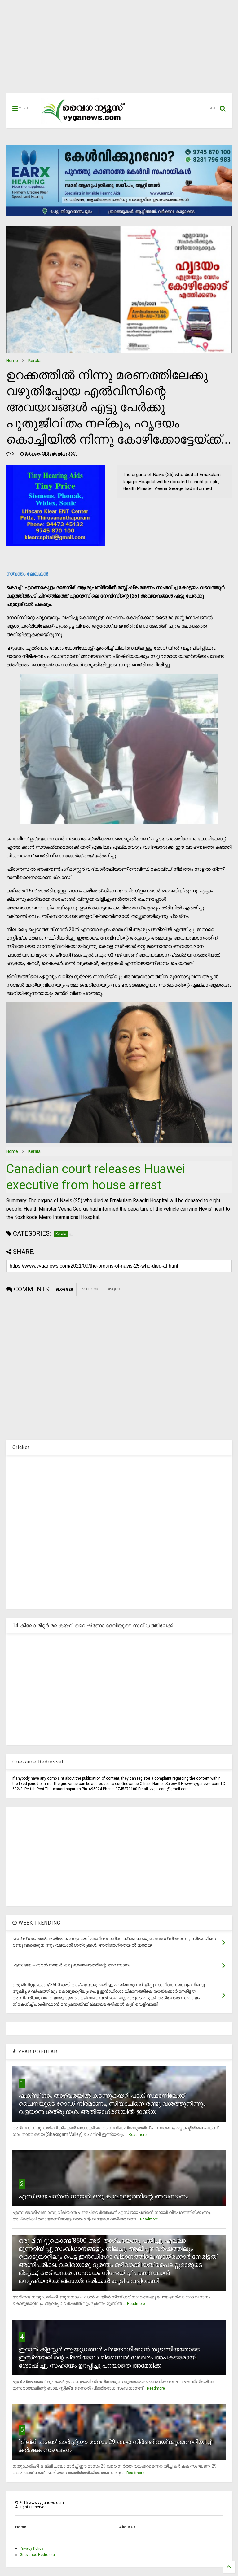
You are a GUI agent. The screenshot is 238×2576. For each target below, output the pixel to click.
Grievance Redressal (38, 2554)
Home (12, 360)
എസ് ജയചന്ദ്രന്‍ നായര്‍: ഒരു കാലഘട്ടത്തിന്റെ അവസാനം (103, 2196)
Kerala (34, 360)
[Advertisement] (119, 49)
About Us (127, 2527)
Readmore (138, 2134)
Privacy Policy (31, 2548)
